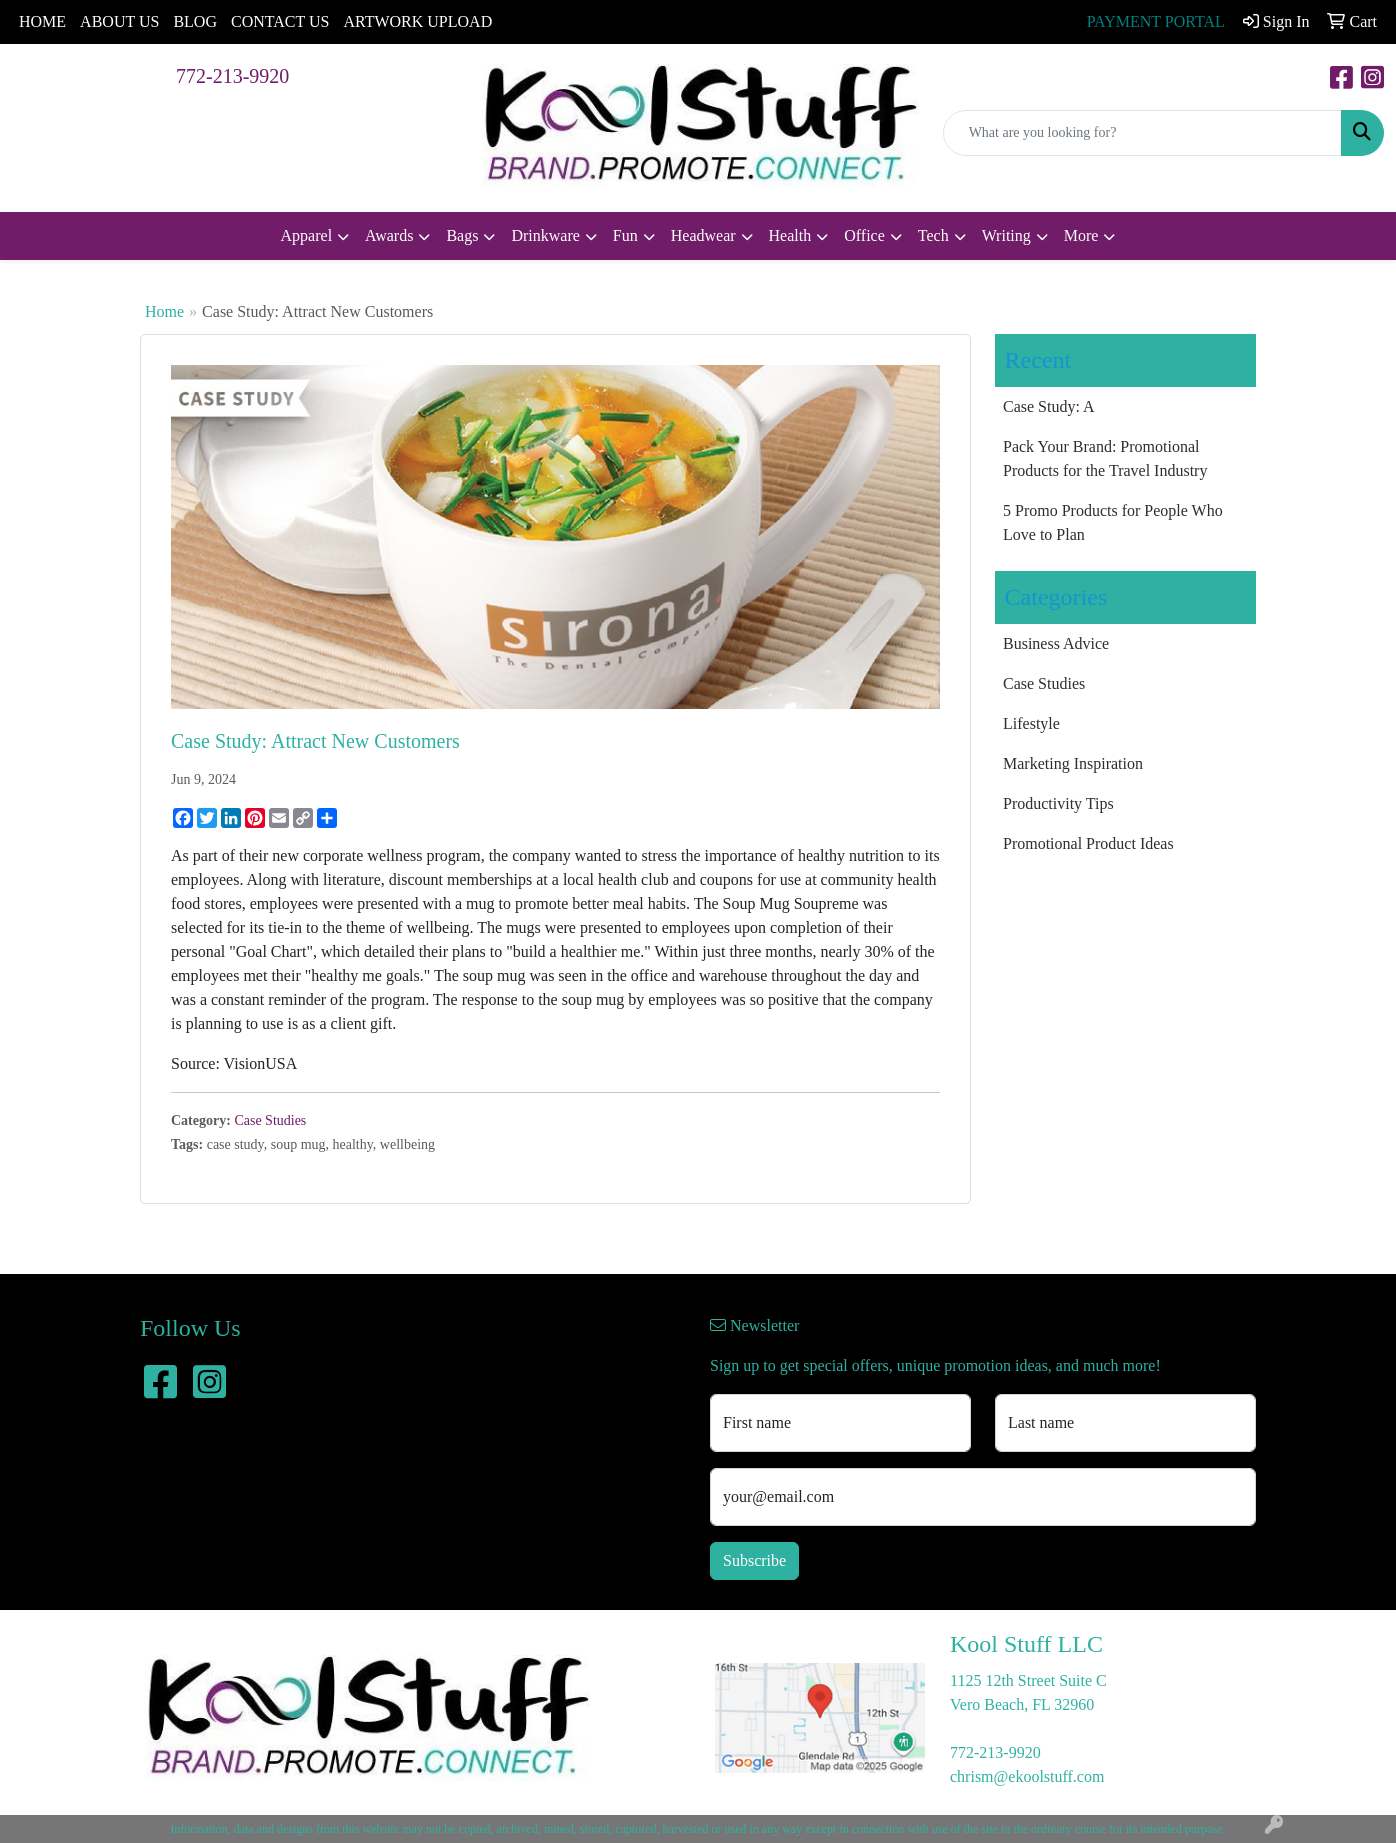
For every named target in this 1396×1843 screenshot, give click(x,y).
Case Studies (270, 1120)
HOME (42, 21)
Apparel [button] (307, 235)
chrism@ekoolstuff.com (1027, 1776)
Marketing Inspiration (1073, 763)
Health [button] (790, 235)
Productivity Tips (1058, 803)
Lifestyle (1031, 723)
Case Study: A (1049, 406)
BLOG (195, 21)
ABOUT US (119, 21)
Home (164, 311)
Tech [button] (933, 235)
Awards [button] (389, 235)
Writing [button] (1006, 235)
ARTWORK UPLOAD (417, 21)
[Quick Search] (1142, 133)
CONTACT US (280, 21)
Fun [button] (625, 235)
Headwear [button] (703, 235)
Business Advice (1056, 643)
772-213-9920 (232, 76)
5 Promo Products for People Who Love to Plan (1113, 522)
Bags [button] (462, 235)
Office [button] (864, 235)
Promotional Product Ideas (1088, 843)
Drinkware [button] (545, 235)
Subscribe (754, 1560)
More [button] (1081, 235)
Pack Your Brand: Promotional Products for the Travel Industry (1105, 458)
